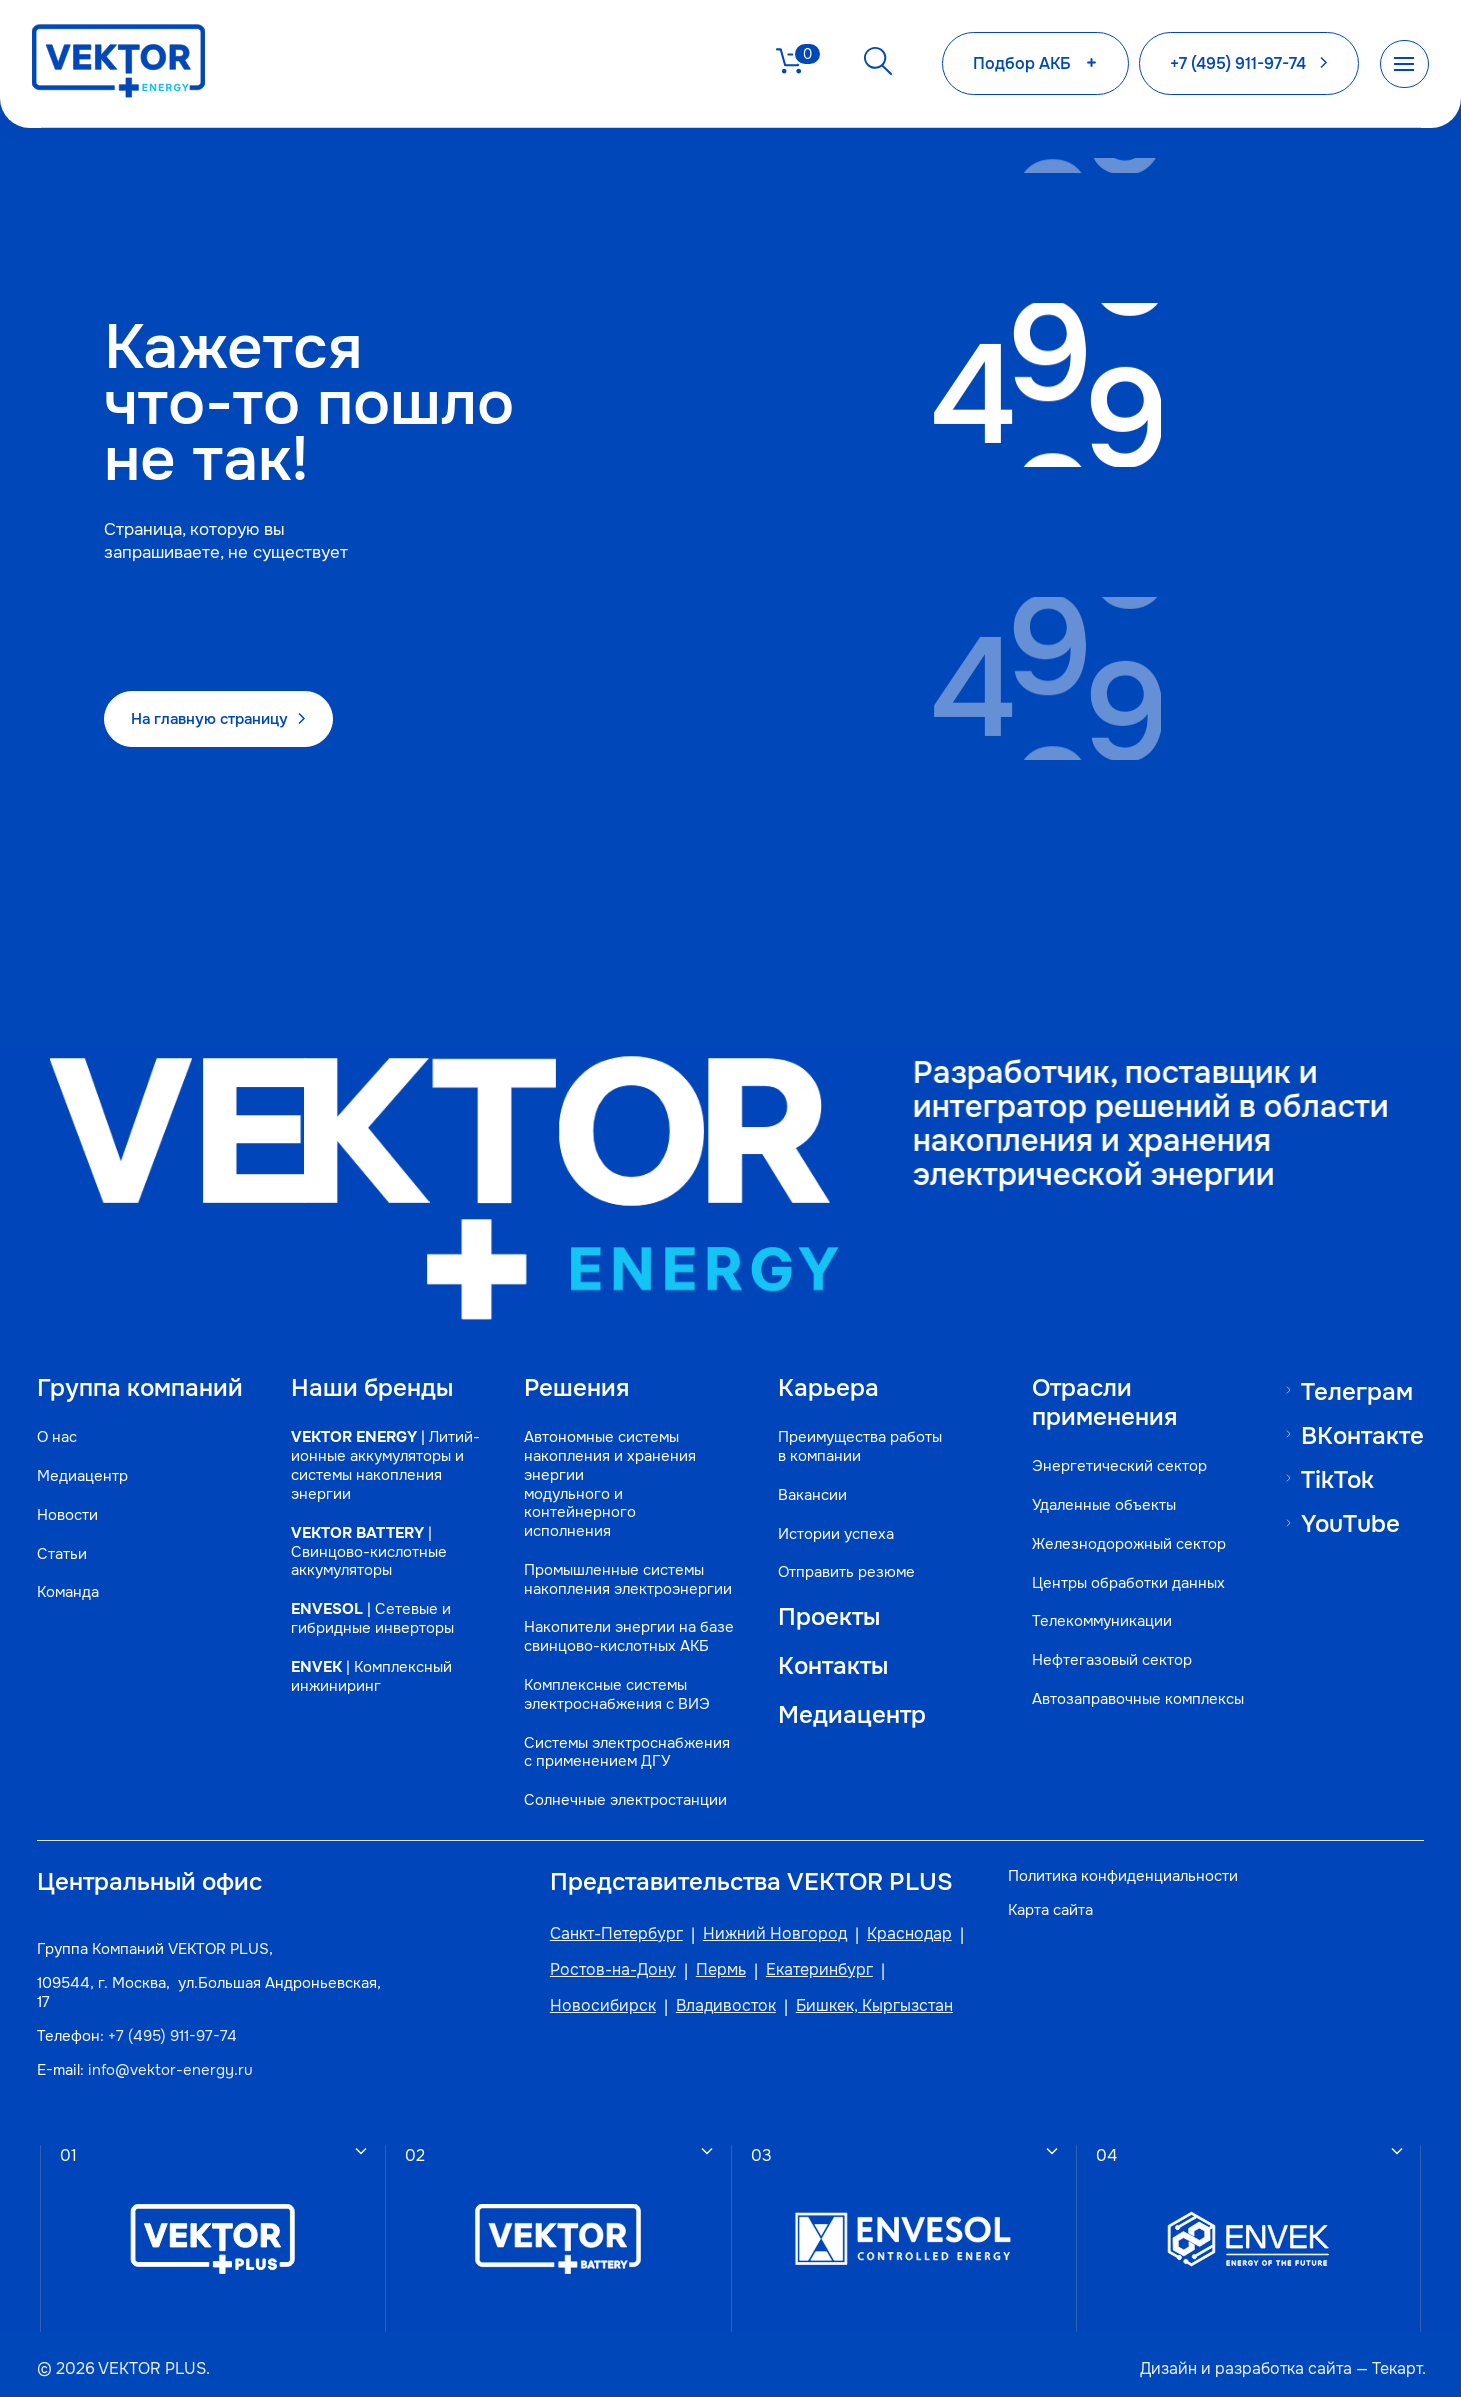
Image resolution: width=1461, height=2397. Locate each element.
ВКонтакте (1357, 1405)
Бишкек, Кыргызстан (854, 1992)
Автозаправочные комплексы (1088, 1688)
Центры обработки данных (1120, 1561)
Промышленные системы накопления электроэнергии (618, 1557)
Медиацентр (85, 1483)
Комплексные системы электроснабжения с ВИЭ (607, 1673)
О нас (60, 1444)
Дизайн (1163, 2357)
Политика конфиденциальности (1122, 1859)
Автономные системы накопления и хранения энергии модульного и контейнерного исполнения (600, 1462)
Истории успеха (827, 1510)
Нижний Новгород (755, 1920)
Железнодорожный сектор (1121, 1522)
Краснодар (889, 1920)
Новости (70, 1522)
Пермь (701, 1956)
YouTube (1345, 1495)
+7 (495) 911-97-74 (175, 2022)
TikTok (1332, 1450)
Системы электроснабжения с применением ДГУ (617, 1731)
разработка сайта (1278, 2357)
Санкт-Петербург (596, 1920)
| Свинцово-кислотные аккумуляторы (373, 1547)
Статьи (65, 1561)
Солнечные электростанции (615, 1779)
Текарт (1392, 2357)
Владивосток (706, 1992)
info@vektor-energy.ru (173, 2056)
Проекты (821, 1594)
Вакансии (803, 1471)
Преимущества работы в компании (851, 1424)
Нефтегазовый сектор (1104, 1639)
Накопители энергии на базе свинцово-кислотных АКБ (619, 1615)
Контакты (826, 1645)
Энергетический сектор (1111, 1444)
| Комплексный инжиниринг (375, 1673)
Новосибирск (583, 1992)
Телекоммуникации (1094, 1600)
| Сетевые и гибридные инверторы (376, 1615)
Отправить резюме (837, 1549)
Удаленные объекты (1096, 1483)
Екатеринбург (799, 1956)
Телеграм (1351, 1359)
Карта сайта (1049, 1893)
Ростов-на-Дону (593, 1956)
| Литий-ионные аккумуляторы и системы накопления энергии (381, 1452)
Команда (71, 1600)
